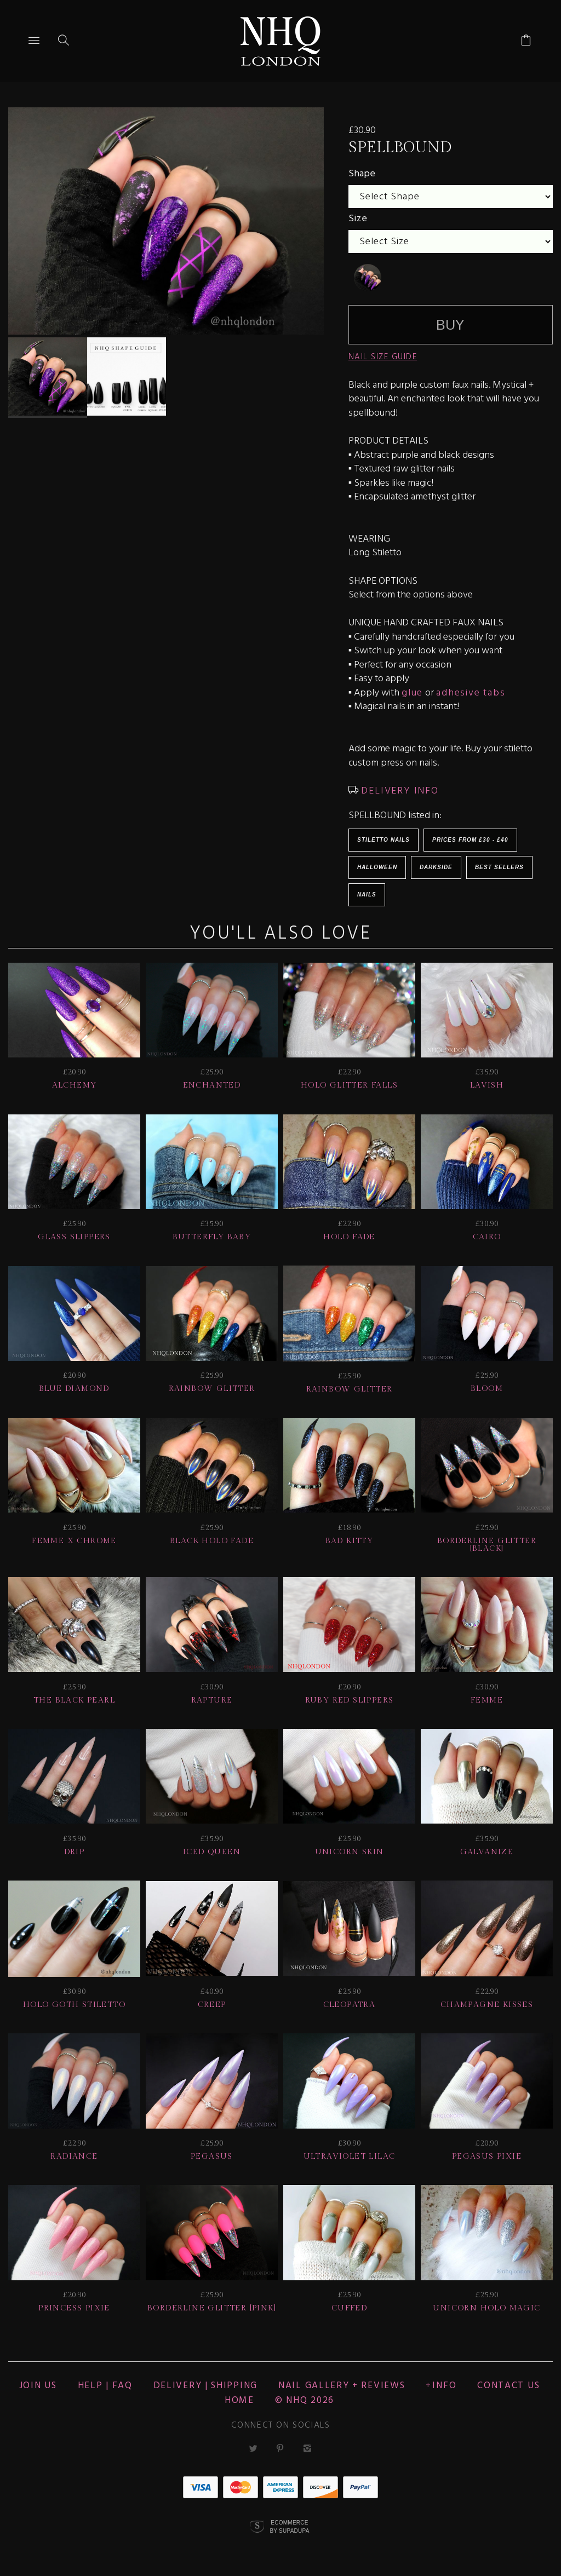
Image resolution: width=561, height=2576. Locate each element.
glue (412, 693)
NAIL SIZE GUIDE (382, 357)
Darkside (436, 867)
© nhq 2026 (304, 2400)
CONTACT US (508, 2385)
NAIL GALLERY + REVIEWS (341, 2385)
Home (239, 2400)
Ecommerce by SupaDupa (289, 2526)
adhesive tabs (470, 693)
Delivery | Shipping (205, 2385)
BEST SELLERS (499, 867)
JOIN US (38, 2385)
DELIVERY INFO (398, 791)
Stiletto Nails (383, 840)
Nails (366, 895)
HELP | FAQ (105, 2385)
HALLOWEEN (377, 867)
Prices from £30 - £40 (470, 840)
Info (444, 2385)
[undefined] (367, 277)
